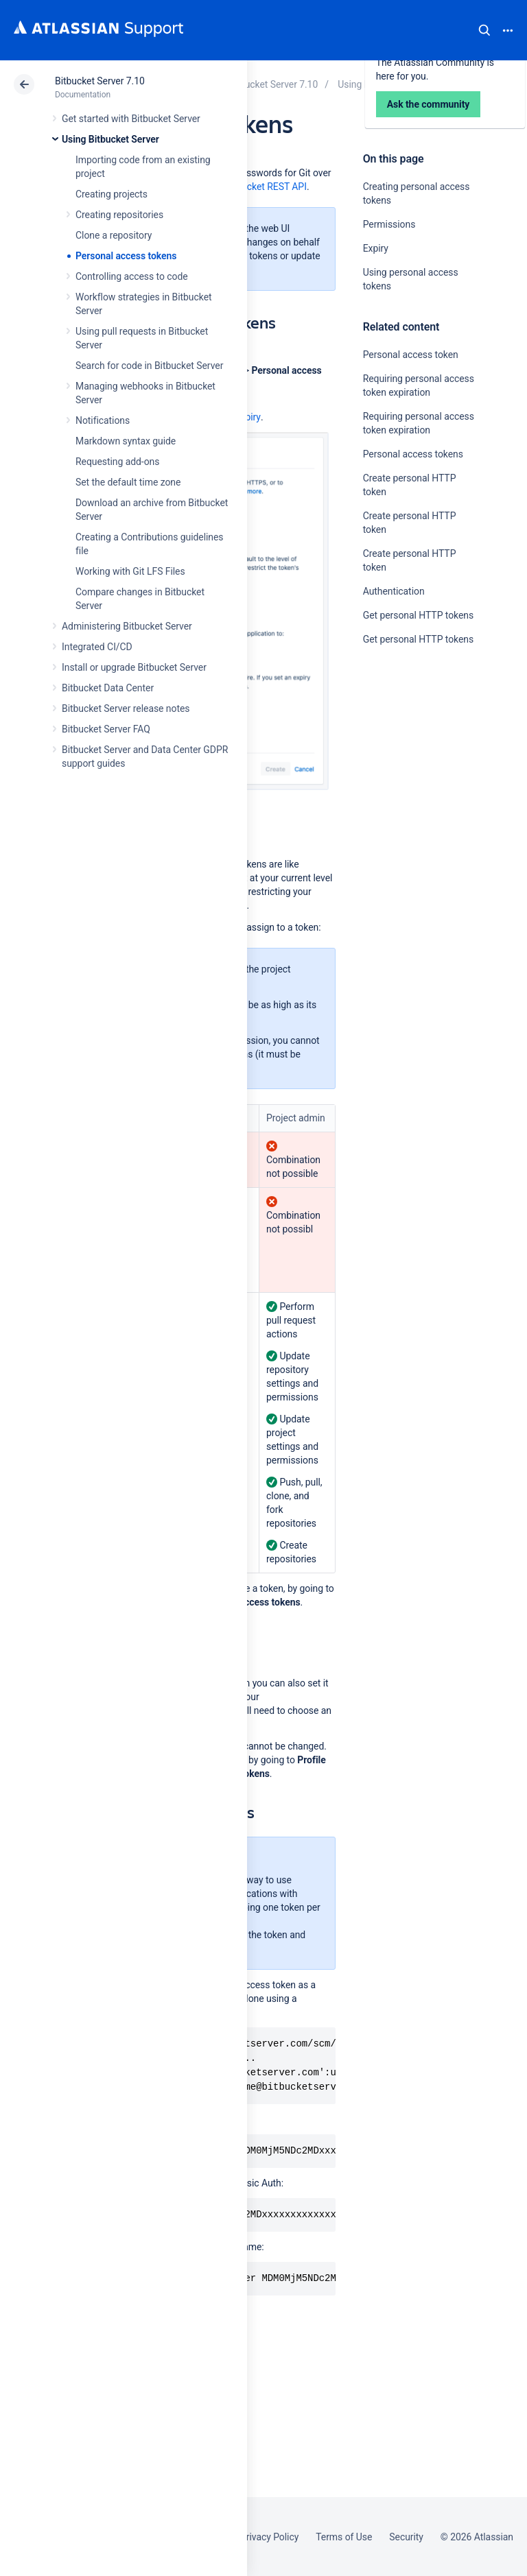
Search (484, 30)
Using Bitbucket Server (110, 139)
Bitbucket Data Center (108, 687)
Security (406, 2536)
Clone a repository (113, 235)
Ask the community (411, 773)
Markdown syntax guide (125, 441)
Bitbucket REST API (266, 186)
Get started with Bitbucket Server (131, 118)
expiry (248, 417)
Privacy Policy (269, 2536)
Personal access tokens (125, 255)
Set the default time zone (127, 482)
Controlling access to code (131, 276)
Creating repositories (119, 214)
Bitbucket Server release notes (125, 708)
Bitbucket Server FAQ (106, 729)
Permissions (389, 224)
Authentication (394, 591)
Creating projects (111, 194)
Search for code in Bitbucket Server (149, 365)
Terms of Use (344, 2536)
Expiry (375, 248)
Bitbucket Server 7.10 (100, 80)
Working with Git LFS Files (130, 571)
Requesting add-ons (117, 461)
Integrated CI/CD (97, 646)
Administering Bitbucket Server (127, 626)
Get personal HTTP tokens (418, 615)
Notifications (102, 420)
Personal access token (410, 354)
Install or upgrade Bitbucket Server (134, 667)
